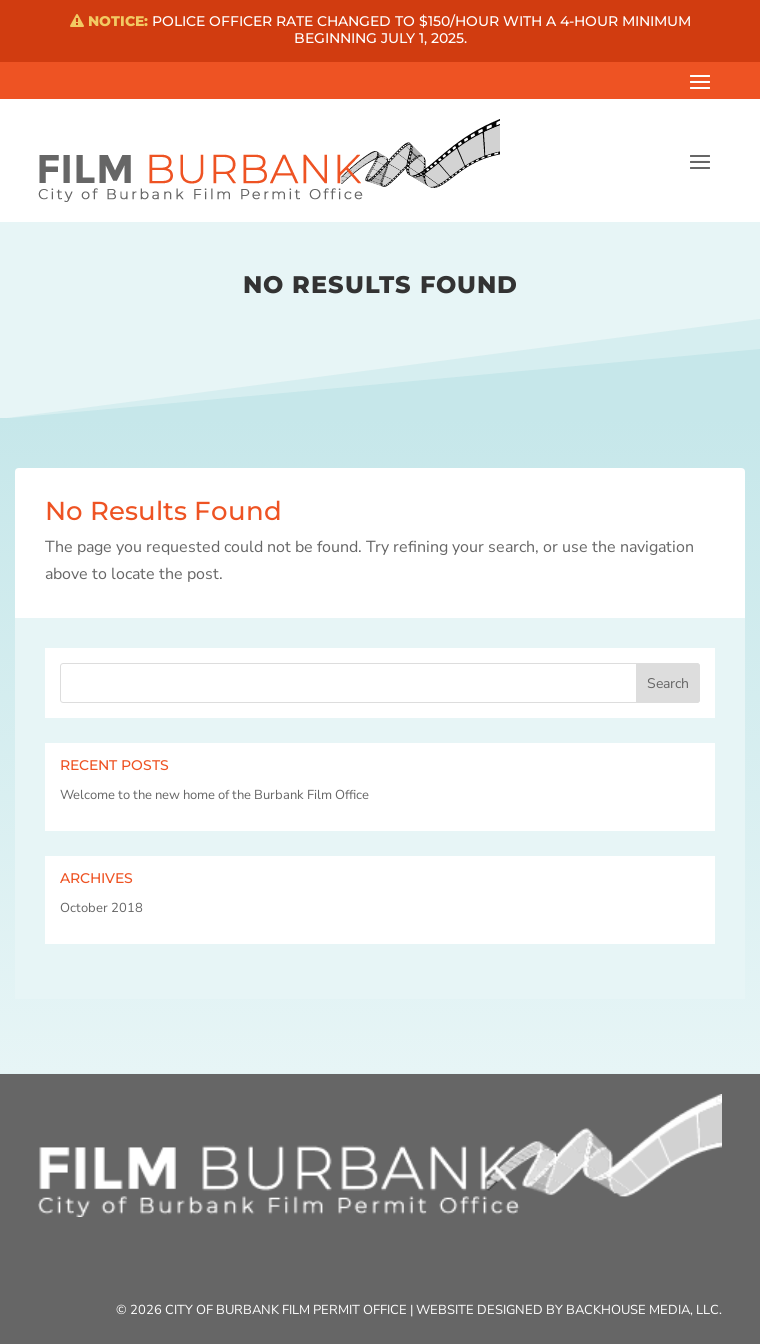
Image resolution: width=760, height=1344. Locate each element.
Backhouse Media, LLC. (644, 1310)
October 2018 (101, 908)
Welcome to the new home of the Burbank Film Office (214, 795)
